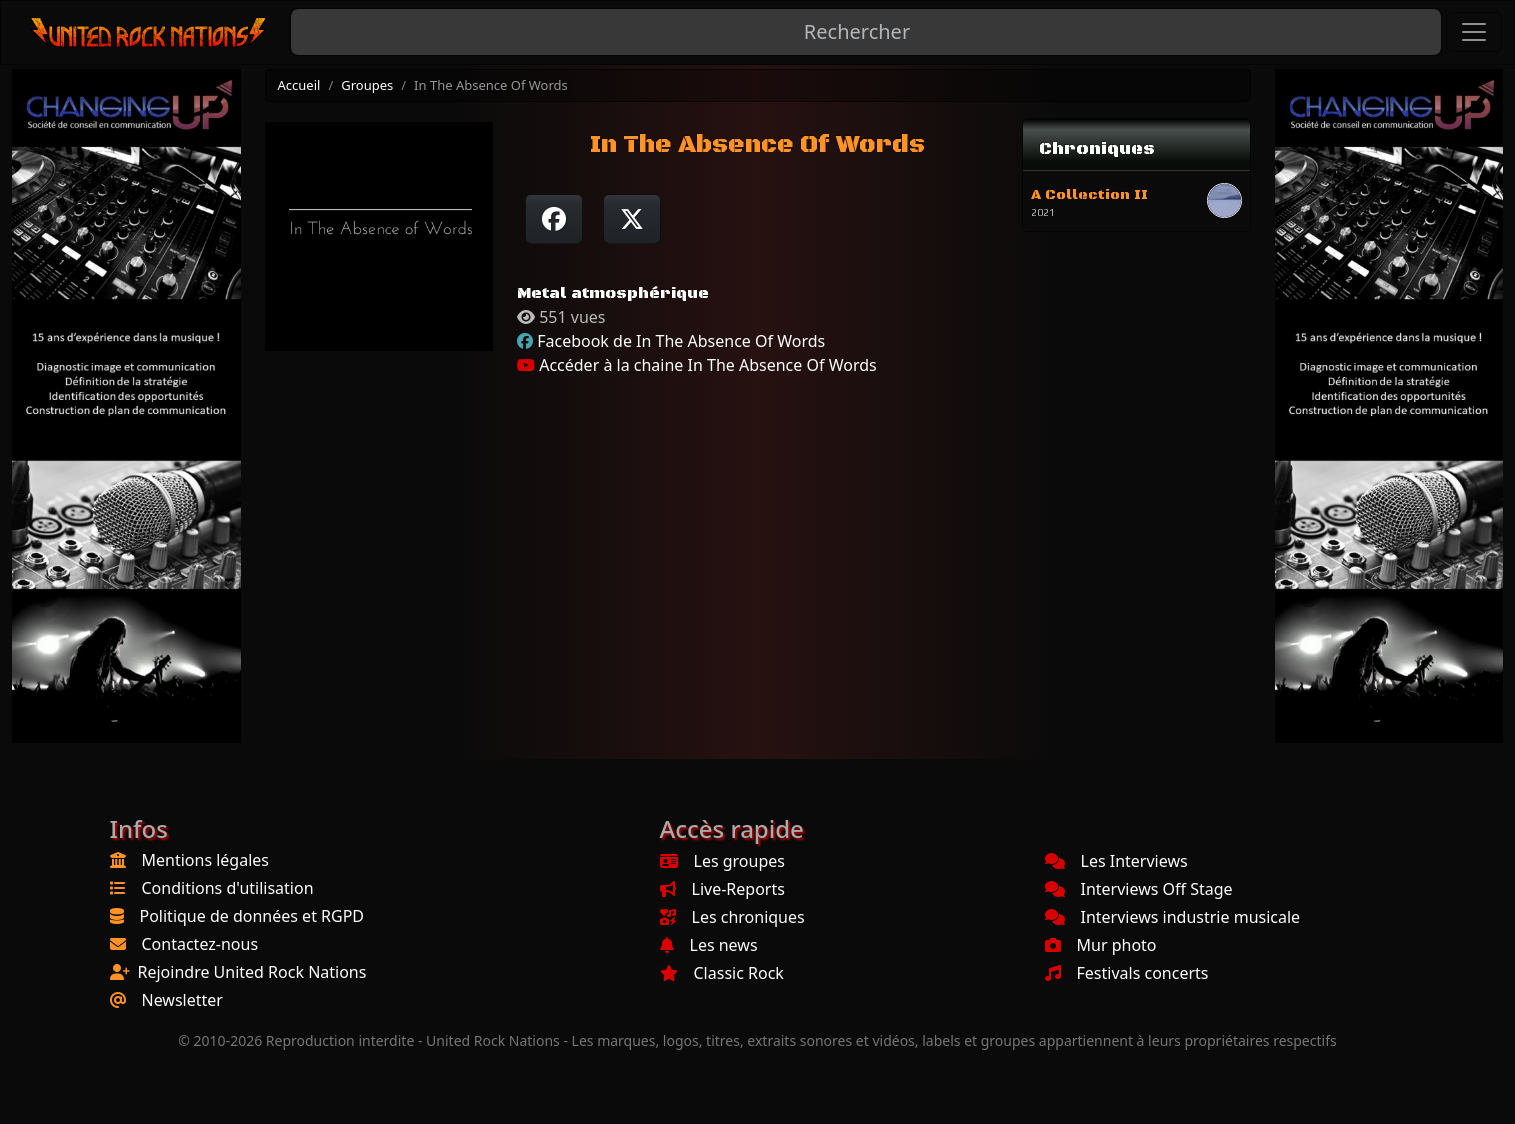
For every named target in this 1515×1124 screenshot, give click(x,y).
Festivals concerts (1127, 973)
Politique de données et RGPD (252, 916)
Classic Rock (722, 973)
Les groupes (722, 861)
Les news (709, 945)
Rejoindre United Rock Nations (252, 972)
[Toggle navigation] (1474, 32)
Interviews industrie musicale (1173, 917)
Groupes (367, 85)
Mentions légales (206, 860)
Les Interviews (1116, 861)
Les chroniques (732, 917)
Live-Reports (722, 889)
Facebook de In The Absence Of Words (681, 341)
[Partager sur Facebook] (554, 219)
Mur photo (1101, 945)
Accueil (299, 85)
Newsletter (182, 1000)
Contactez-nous (200, 944)
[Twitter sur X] (632, 219)
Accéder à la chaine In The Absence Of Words (697, 365)
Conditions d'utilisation (228, 888)
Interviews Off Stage (1139, 889)
